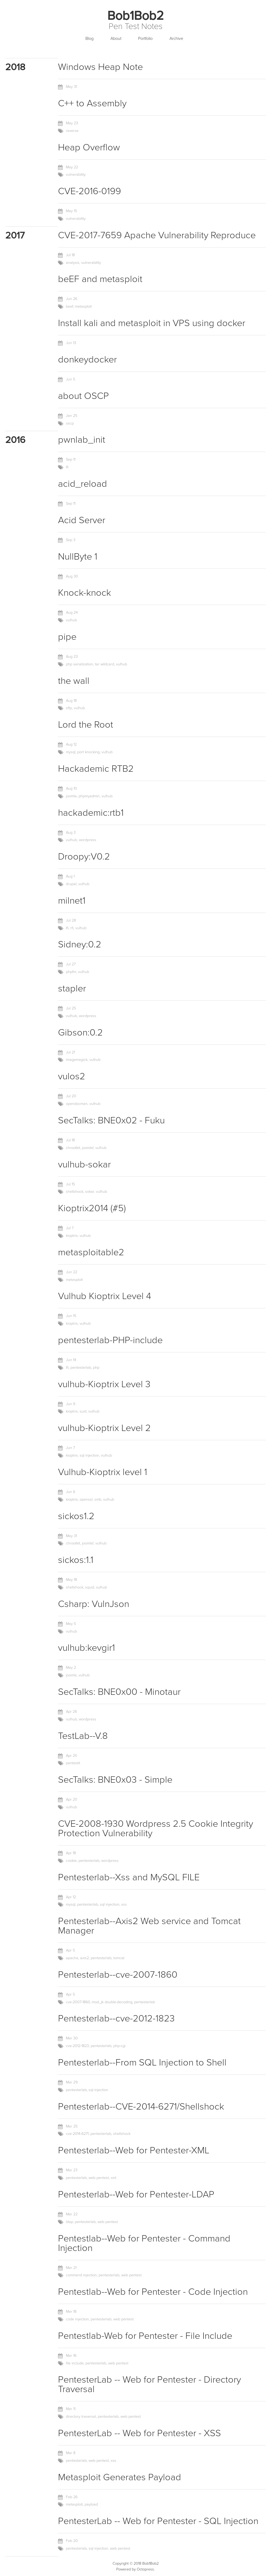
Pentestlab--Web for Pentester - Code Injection (153, 2291)
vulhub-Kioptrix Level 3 (104, 1384)
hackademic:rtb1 (91, 812)
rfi (72, 928)
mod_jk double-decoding (112, 2002)
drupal (71, 884)
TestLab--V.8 (83, 1736)
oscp (70, 423)
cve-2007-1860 (78, 2002)
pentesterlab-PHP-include (110, 1340)
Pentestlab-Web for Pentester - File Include (145, 2335)
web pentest (99, 2178)
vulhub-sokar (84, 1164)
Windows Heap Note (100, 67)
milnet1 (71, 900)
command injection (81, 2275)
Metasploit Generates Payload (119, 2477)
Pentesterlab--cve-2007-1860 (117, 1974)
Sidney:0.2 (79, 944)
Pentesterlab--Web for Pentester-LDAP (136, 2194)
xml (113, 2178)
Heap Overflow (89, 147)
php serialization (79, 664)
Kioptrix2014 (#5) (92, 1208)
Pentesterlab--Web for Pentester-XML (133, 2150)
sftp (69, 708)
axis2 (84, 1958)
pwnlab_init (81, 439)
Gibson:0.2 (80, 1032)
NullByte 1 (77, 556)
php (96, 1367)
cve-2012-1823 (77, 2046)
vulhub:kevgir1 (86, 1647)
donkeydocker (87, 359)
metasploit (83, 306)
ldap (69, 2222)
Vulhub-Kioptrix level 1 (102, 1472)
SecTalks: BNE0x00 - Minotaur (119, 1691)
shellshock (74, 1191)
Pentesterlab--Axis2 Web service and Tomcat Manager (149, 1925)
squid (89, 1587)
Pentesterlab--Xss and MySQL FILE (129, 1877)
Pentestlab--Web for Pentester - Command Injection (144, 2243)
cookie (71, 1860)
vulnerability (76, 174)
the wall (73, 680)
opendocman (77, 1103)
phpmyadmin (89, 796)
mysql (70, 752)
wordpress (87, 840)
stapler (72, 988)
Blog (89, 38)
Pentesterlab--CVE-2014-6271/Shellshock (141, 2106)
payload (91, 2504)
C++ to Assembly (92, 103)
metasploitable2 (91, 1252)
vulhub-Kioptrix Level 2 (104, 1428)
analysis (72, 262)
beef (69, 306)
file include (75, 2363)
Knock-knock (84, 592)
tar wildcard (104, 664)
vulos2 (71, 1076)
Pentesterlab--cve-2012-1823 (116, 2018)
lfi (67, 467)
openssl (86, 1499)
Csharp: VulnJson (93, 1604)
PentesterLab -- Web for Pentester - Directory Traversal (149, 2384)
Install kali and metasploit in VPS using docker (151, 323)
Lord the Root (85, 724)
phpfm (71, 972)
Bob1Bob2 (135, 15)
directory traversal (81, 2416)
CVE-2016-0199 (89, 191)
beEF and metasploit (100, 279)
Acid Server (81, 520)
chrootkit (73, 1148)
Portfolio (145, 38)
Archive (176, 38)
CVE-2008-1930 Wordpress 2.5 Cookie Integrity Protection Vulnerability (155, 1828)
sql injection (89, 1455)
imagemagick (77, 1059)
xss (124, 1904)
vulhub (71, 620)
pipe (67, 636)
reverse (72, 130)
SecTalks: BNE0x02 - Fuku (111, 1120)
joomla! (88, 1148)
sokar (89, 1191)
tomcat (118, 1958)
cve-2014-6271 (77, 2133)
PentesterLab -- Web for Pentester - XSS (139, 2433)
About (115, 38)
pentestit (73, 1763)
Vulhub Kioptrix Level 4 (104, 1296)
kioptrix (72, 1235)
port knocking (88, 752)
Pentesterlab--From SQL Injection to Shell (142, 2062)
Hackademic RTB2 (96, 768)
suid (83, 1411)
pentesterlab (80, 1367)
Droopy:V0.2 (84, 856)
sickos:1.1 (75, 1560)
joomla (71, 796)
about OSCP (83, 396)
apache (72, 1958)
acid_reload (82, 483)
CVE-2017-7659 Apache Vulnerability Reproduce (157, 235)
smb (97, 1499)
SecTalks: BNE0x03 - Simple (115, 1779)
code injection (77, 2319)
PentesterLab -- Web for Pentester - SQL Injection (158, 2521)
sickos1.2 (76, 1516)
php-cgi (119, 2046)
